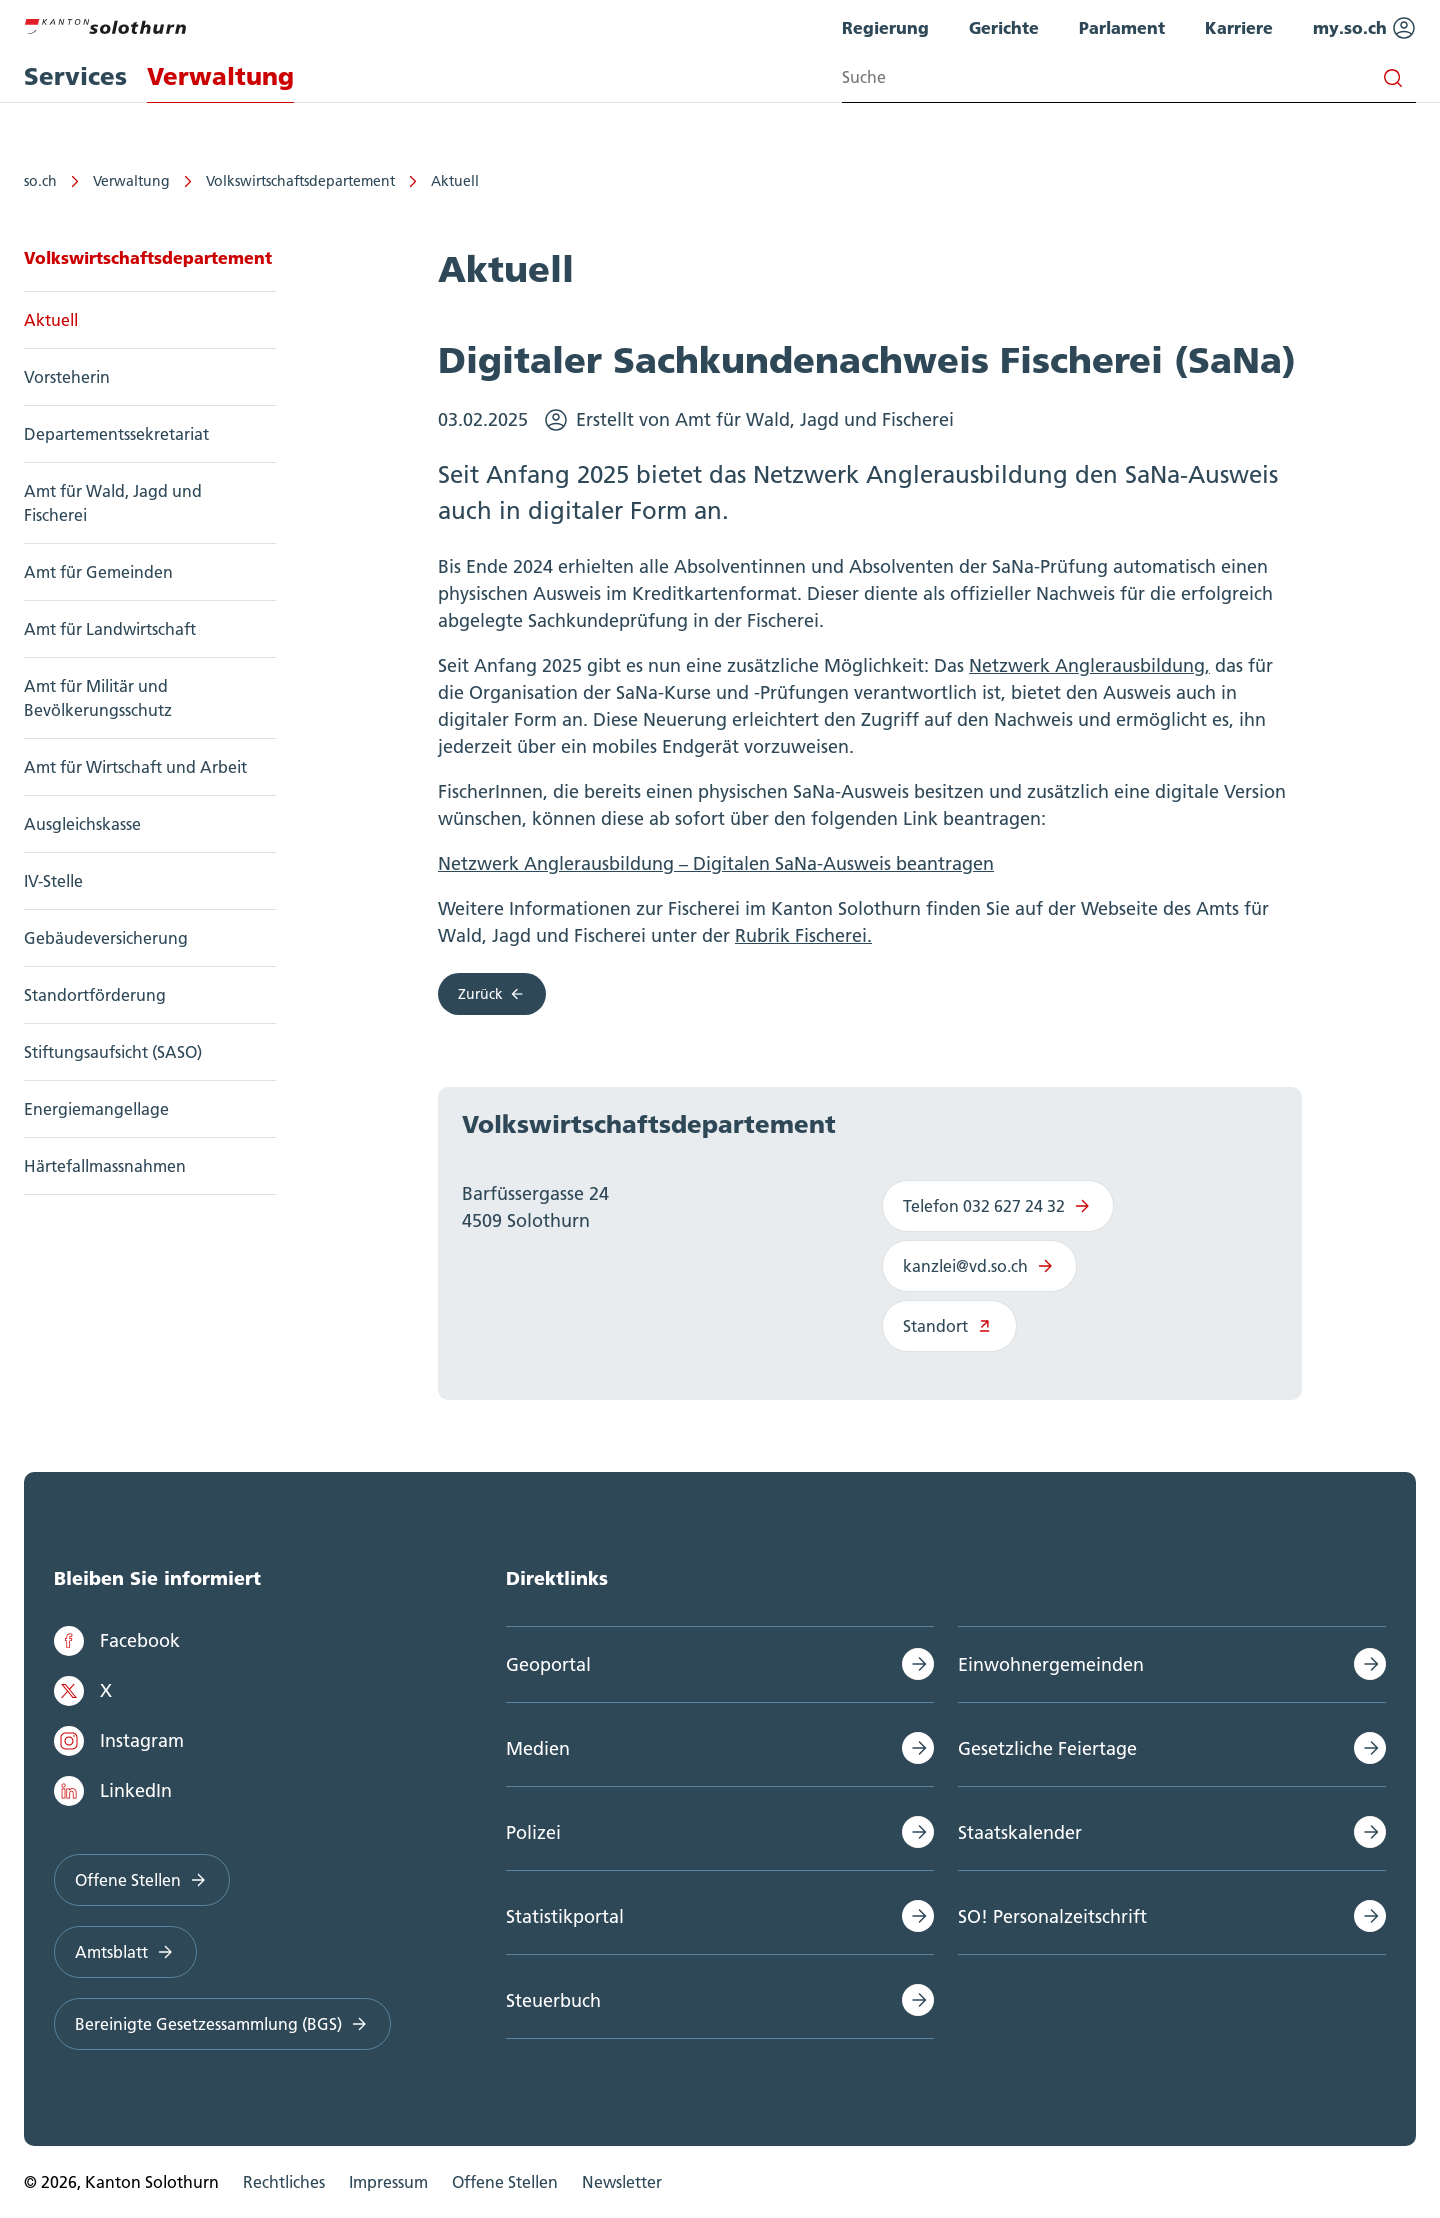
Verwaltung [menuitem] (220, 76)
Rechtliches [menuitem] (284, 2182)
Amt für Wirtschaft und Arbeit (135, 767)
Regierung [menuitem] (885, 27)
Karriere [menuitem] (1239, 27)
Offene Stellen (142, 1880)
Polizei (533, 1832)
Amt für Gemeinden (98, 572)
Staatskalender (1020, 1832)
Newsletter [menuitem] (622, 2182)
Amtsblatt (125, 1952)
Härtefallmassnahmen (105, 1166)
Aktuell (455, 181)
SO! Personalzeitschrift (1052, 1916)
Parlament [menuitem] (1122, 27)
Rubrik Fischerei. (803, 935)
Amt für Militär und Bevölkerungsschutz (98, 698)
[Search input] (1129, 77)
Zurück (492, 994)
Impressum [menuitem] (388, 2182)
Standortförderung (95, 995)
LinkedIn (113, 1791)
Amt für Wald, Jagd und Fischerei (113, 503)
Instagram (119, 1741)
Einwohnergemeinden (1051, 1664)
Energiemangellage (96, 1109)
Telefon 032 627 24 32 (998, 1206)
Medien (538, 1748)
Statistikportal (565, 1916)
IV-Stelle (53, 881)
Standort (949, 1326)
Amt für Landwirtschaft (110, 629)
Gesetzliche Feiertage (1047, 1748)
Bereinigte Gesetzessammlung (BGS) (222, 2024)
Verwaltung (131, 181)
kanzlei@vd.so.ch (979, 1266)
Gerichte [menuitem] (1004, 27)
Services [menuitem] (75, 76)
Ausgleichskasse (82, 824)
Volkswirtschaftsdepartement (300, 181)
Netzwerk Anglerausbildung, (1089, 665)
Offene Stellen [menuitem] (505, 2182)
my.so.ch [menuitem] (1364, 28)
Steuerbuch (553, 2000)
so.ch (40, 181)
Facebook (117, 1641)
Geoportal (548, 1664)
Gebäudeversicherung (106, 938)
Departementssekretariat (116, 434)
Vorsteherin (67, 377)
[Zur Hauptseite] (105, 24)
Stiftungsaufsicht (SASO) (113, 1052)
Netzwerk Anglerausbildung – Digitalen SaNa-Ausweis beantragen (716, 863)
